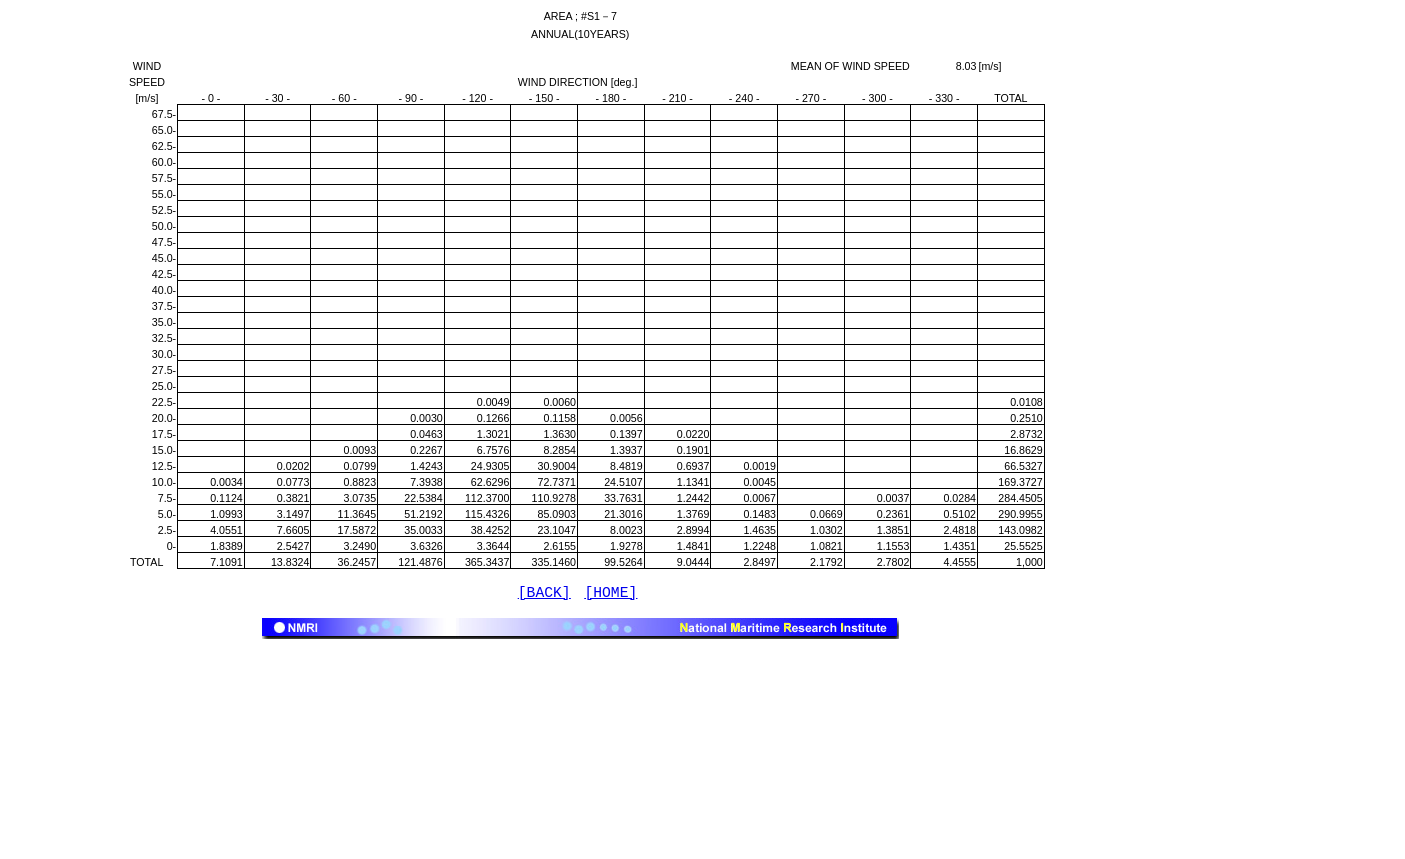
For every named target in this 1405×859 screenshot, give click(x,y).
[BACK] (544, 595)
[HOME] (610, 595)
